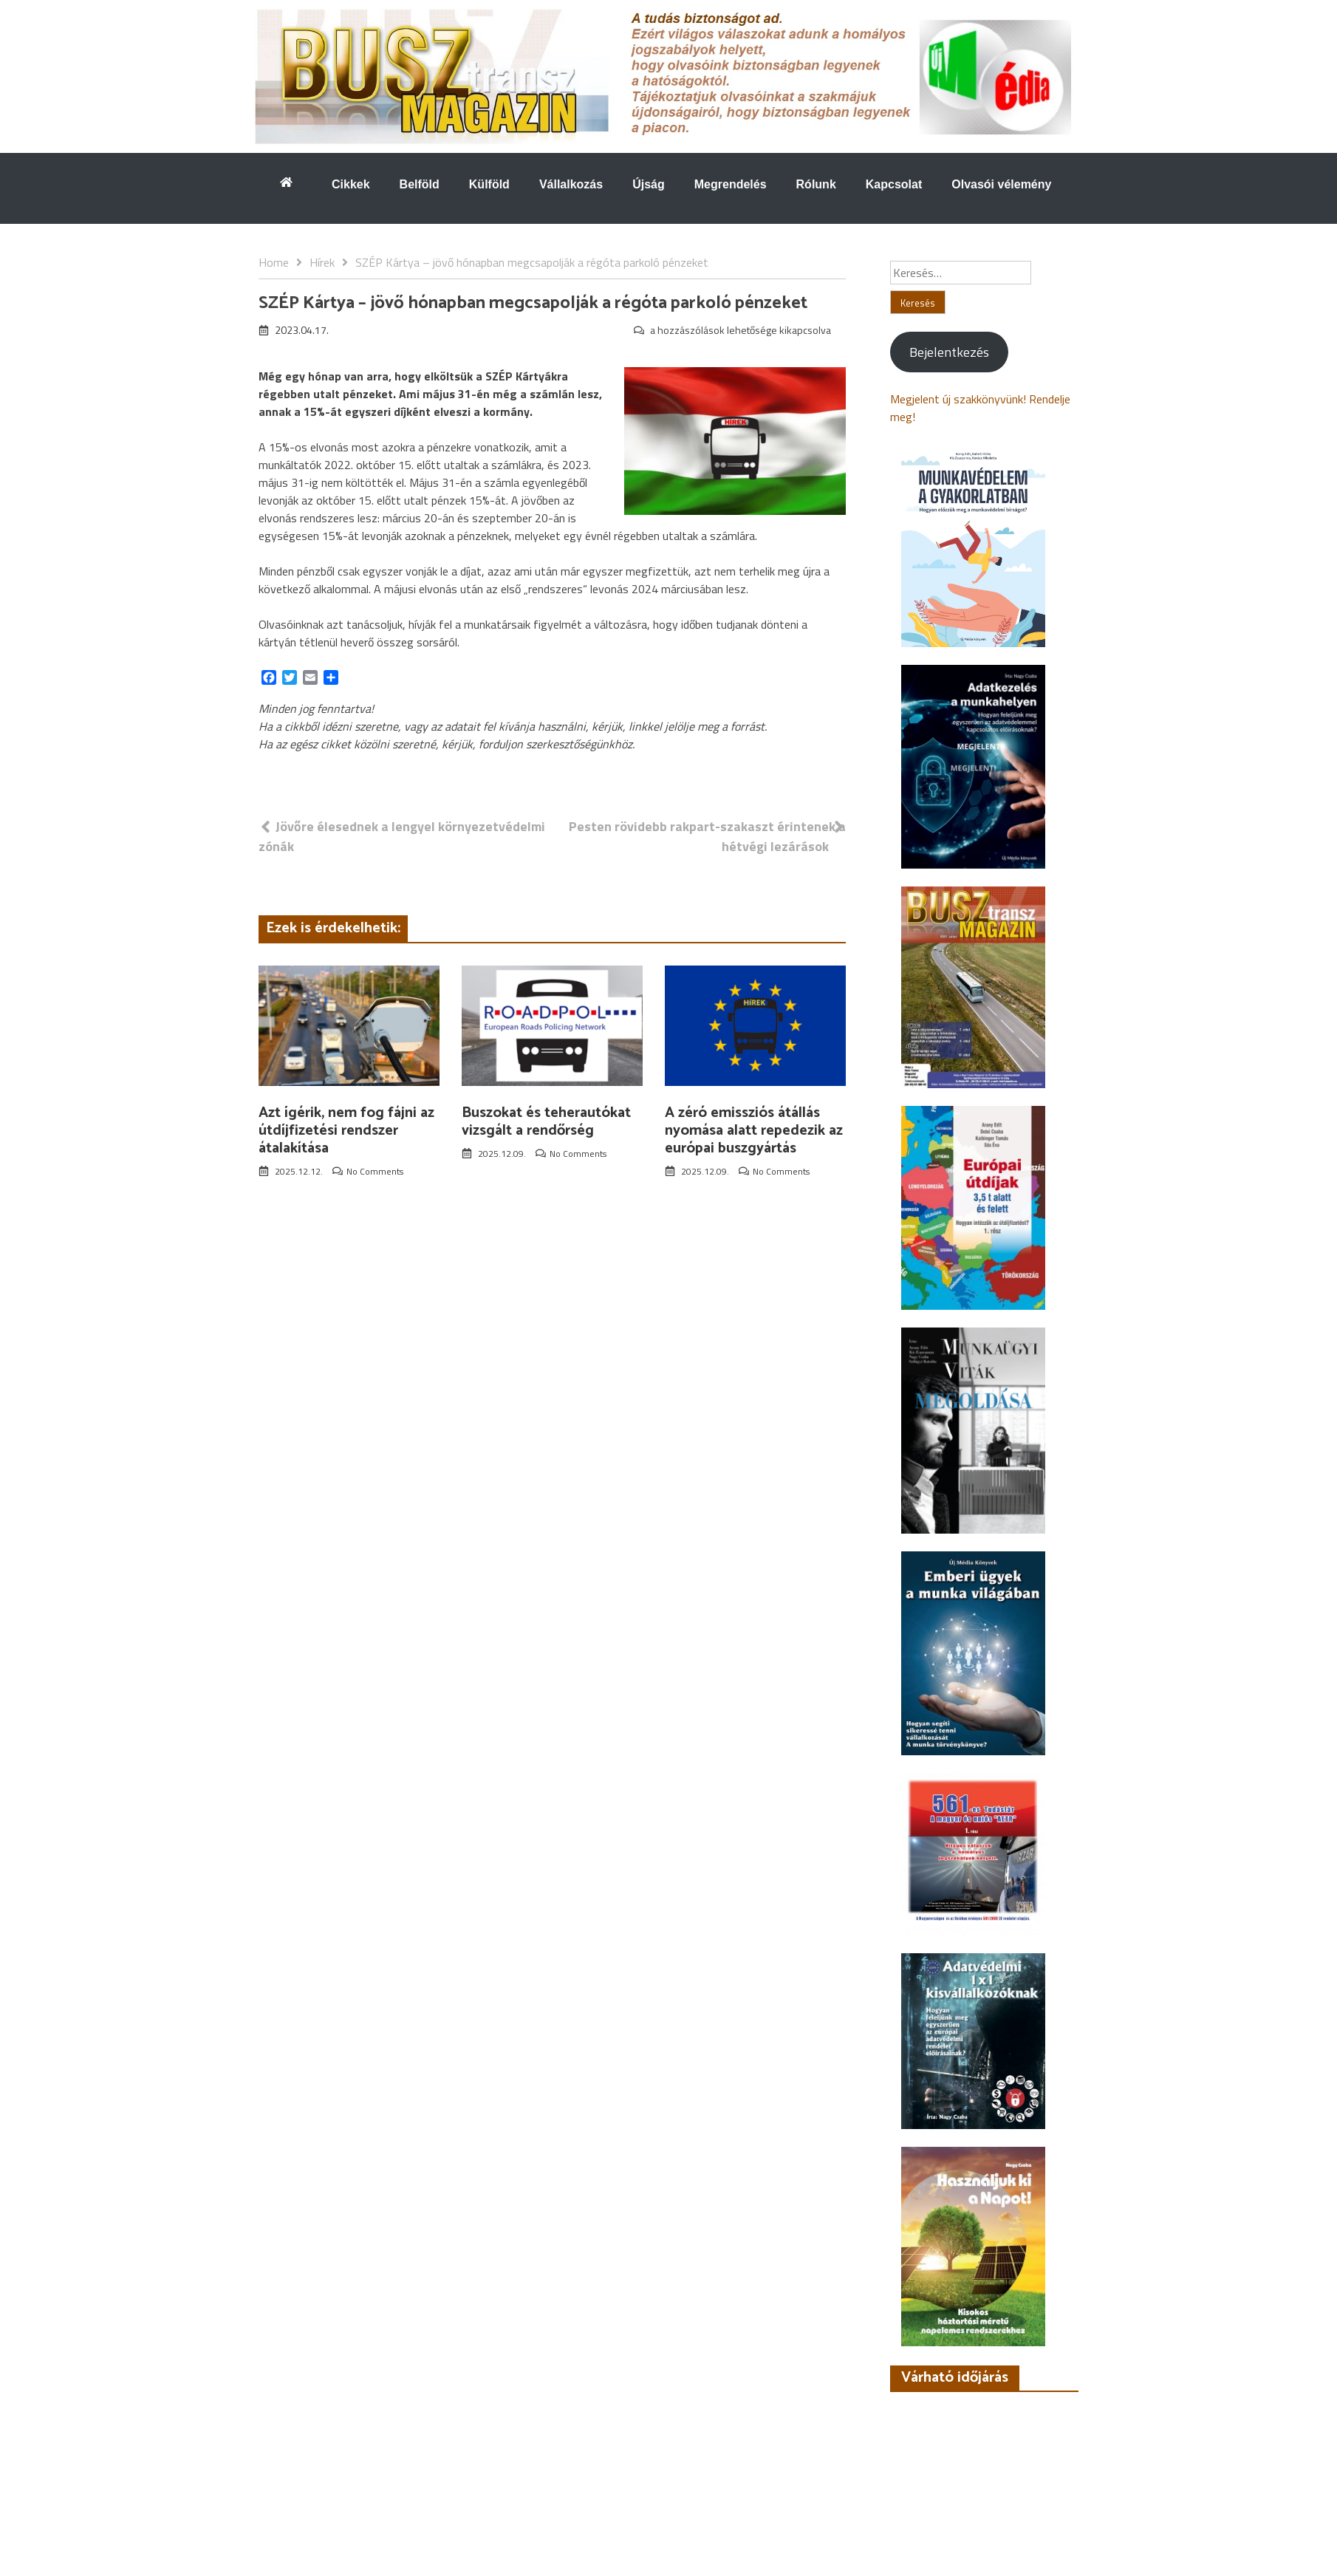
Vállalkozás (571, 184)
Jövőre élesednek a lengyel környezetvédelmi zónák (402, 836)
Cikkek (351, 184)
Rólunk (816, 184)
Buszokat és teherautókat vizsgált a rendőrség (546, 1122)
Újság (648, 184)
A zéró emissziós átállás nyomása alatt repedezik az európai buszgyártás (754, 1131)
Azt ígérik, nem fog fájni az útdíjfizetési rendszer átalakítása (346, 1131)
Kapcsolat (894, 184)
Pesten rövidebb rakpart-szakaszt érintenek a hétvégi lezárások (707, 836)
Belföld (420, 184)
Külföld (489, 184)
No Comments (374, 1171)
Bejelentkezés (949, 352)
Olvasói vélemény (1001, 184)
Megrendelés (730, 184)
